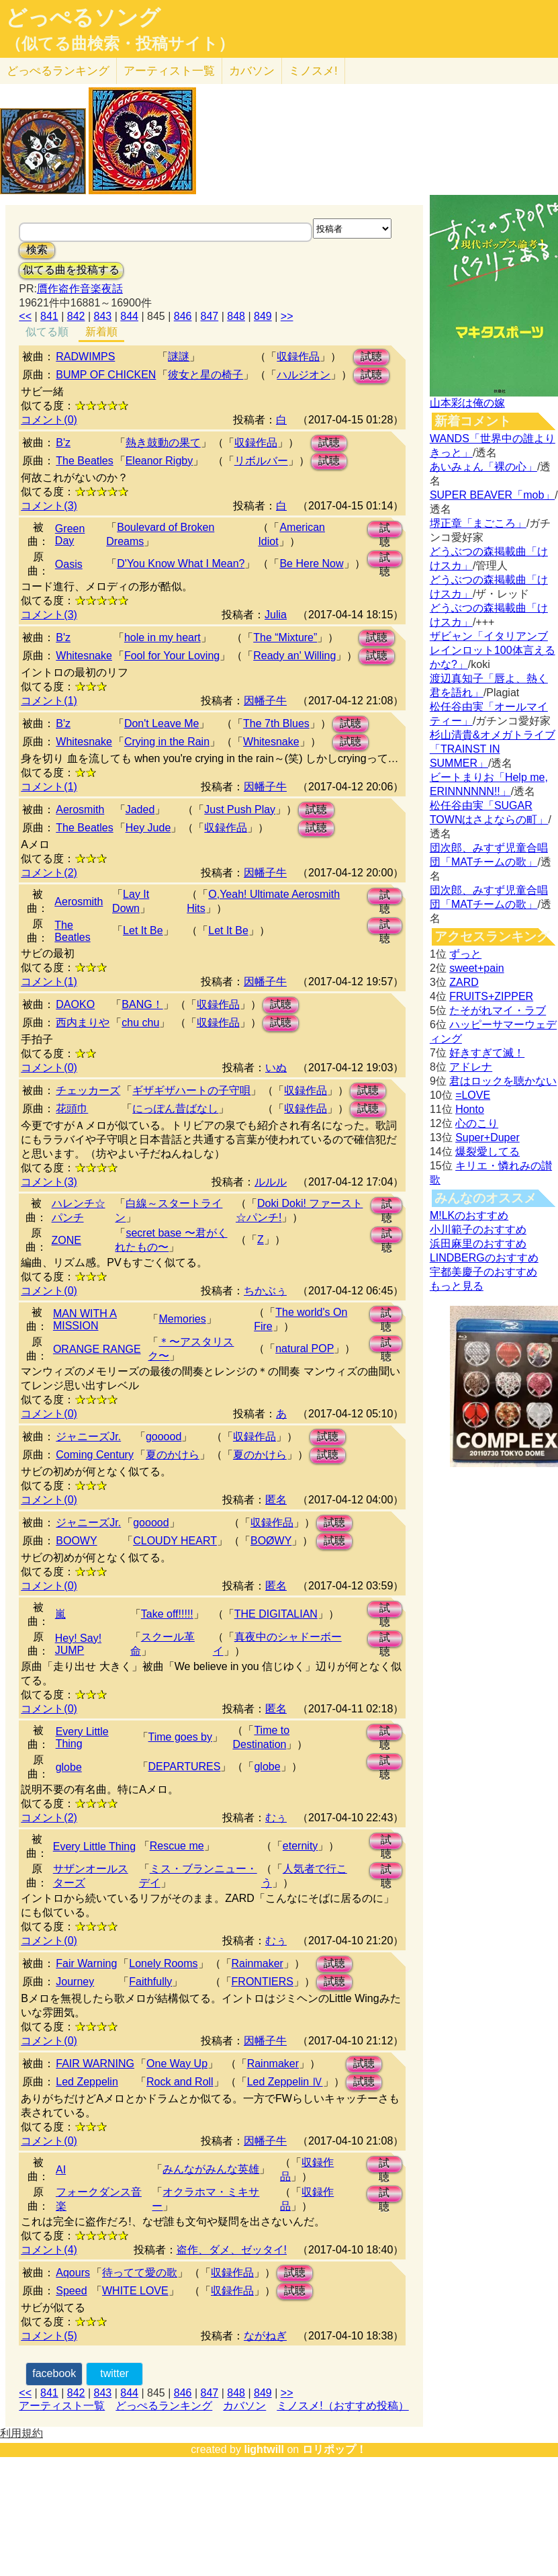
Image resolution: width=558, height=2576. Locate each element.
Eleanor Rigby (159, 460)
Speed (71, 2290)
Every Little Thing (82, 1737)
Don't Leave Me (161, 723)
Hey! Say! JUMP (78, 1644)
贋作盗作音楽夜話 (80, 288)
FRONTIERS (262, 1981)
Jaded (140, 809)
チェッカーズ (88, 1090)
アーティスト (169, 71)
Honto (469, 1109)
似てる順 (47, 331)
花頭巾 (72, 1108)
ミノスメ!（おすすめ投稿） (342, 2405)
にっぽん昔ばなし (175, 1108)
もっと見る (456, 1286)
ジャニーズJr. (88, 1436)
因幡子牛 (265, 700)
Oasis (69, 564)
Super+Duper (487, 1137)
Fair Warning (86, 1963)
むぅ (276, 1817)
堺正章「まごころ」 (478, 523)
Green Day (70, 534)
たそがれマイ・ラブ (497, 1010)
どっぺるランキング (163, 2405)
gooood (163, 1436)
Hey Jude (148, 827)
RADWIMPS (85, 356)
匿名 (276, 1499)
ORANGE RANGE (97, 1349)
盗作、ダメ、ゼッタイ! (232, 2249)
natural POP (304, 1348)
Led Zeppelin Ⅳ (285, 2081)
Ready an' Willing (294, 655)
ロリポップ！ (334, 2449)
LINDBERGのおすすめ (484, 1257)
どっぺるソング (82, 17)
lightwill (264, 2449)
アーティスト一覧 (62, 2405)
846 (183, 316)
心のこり (476, 1123)
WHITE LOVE (135, 2290)
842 (76, 316)
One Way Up (176, 2063)
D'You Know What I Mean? (180, 563)
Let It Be (143, 930)
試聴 (371, 356)
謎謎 (178, 356)
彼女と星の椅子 (205, 374)
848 (236, 316)
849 (263, 316)
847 (210, 316)
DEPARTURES (184, 1766)
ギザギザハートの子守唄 (191, 1090)
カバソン (252, 71)
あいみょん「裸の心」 (483, 466)
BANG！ (142, 1004)
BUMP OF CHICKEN (106, 374)
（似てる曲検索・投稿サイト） (119, 43)
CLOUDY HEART (175, 1540)
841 (49, 316)
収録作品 (298, 356)
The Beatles (84, 460)
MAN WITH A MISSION (85, 1319)
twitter (114, 2373)
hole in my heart (162, 637)
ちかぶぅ (265, 1290)
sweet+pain (476, 968)
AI (61, 2169)
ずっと (465, 954)
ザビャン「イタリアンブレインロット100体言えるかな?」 (492, 650)
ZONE (66, 1240)
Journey (75, 1981)
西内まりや (82, 1022)
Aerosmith (80, 809)
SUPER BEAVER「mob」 (492, 495)
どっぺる (58, 71)
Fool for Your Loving (172, 655)
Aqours (73, 2272)
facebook (54, 2373)
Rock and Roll (180, 2081)
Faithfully (150, 1981)
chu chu (140, 1022)
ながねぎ (265, 2335)
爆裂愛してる (487, 1151)
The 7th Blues (276, 723)
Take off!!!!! (167, 1614)
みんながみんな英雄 (210, 2169)
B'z (63, 442)
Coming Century (95, 1454)
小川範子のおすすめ (478, 1229)
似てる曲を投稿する (71, 270)
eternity (300, 1846)
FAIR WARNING (95, 2063)
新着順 (101, 331)
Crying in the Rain (167, 741)
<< (25, 316)
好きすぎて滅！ (486, 1052)
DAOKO (75, 1004)
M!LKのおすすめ (469, 1215)
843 (103, 316)
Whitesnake (84, 655)
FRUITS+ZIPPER (491, 996)
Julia (276, 614)
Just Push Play (239, 809)
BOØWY (270, 1540)
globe (69, 1767)
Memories (181, 1319)
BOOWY (76, 1540)
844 (129, 316)
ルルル (270, 1182)
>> (287, 316)
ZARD (464, 982)
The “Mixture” (285, 637)
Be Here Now (311, 563)
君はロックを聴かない (503, 1081)
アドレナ (470, 1067)
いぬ (276, 1067)
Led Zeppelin (87, 2081)
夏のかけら (172, 1454)
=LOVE (472, 1095)
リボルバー (261, 460)
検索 (37, 249)
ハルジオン (303, 374)
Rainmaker (257, 1963)
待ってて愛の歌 (139, 2272)
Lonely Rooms (163, 1963)
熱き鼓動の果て (163, 442)
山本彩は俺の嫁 (467, 403)
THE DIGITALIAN (276, 1614)
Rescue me (177, 1846)
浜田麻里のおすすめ (478, 1243)
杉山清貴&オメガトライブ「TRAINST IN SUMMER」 (492, 749)
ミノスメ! (313, 71)
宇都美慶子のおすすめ (483, 1272)
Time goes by (180, 1737)
